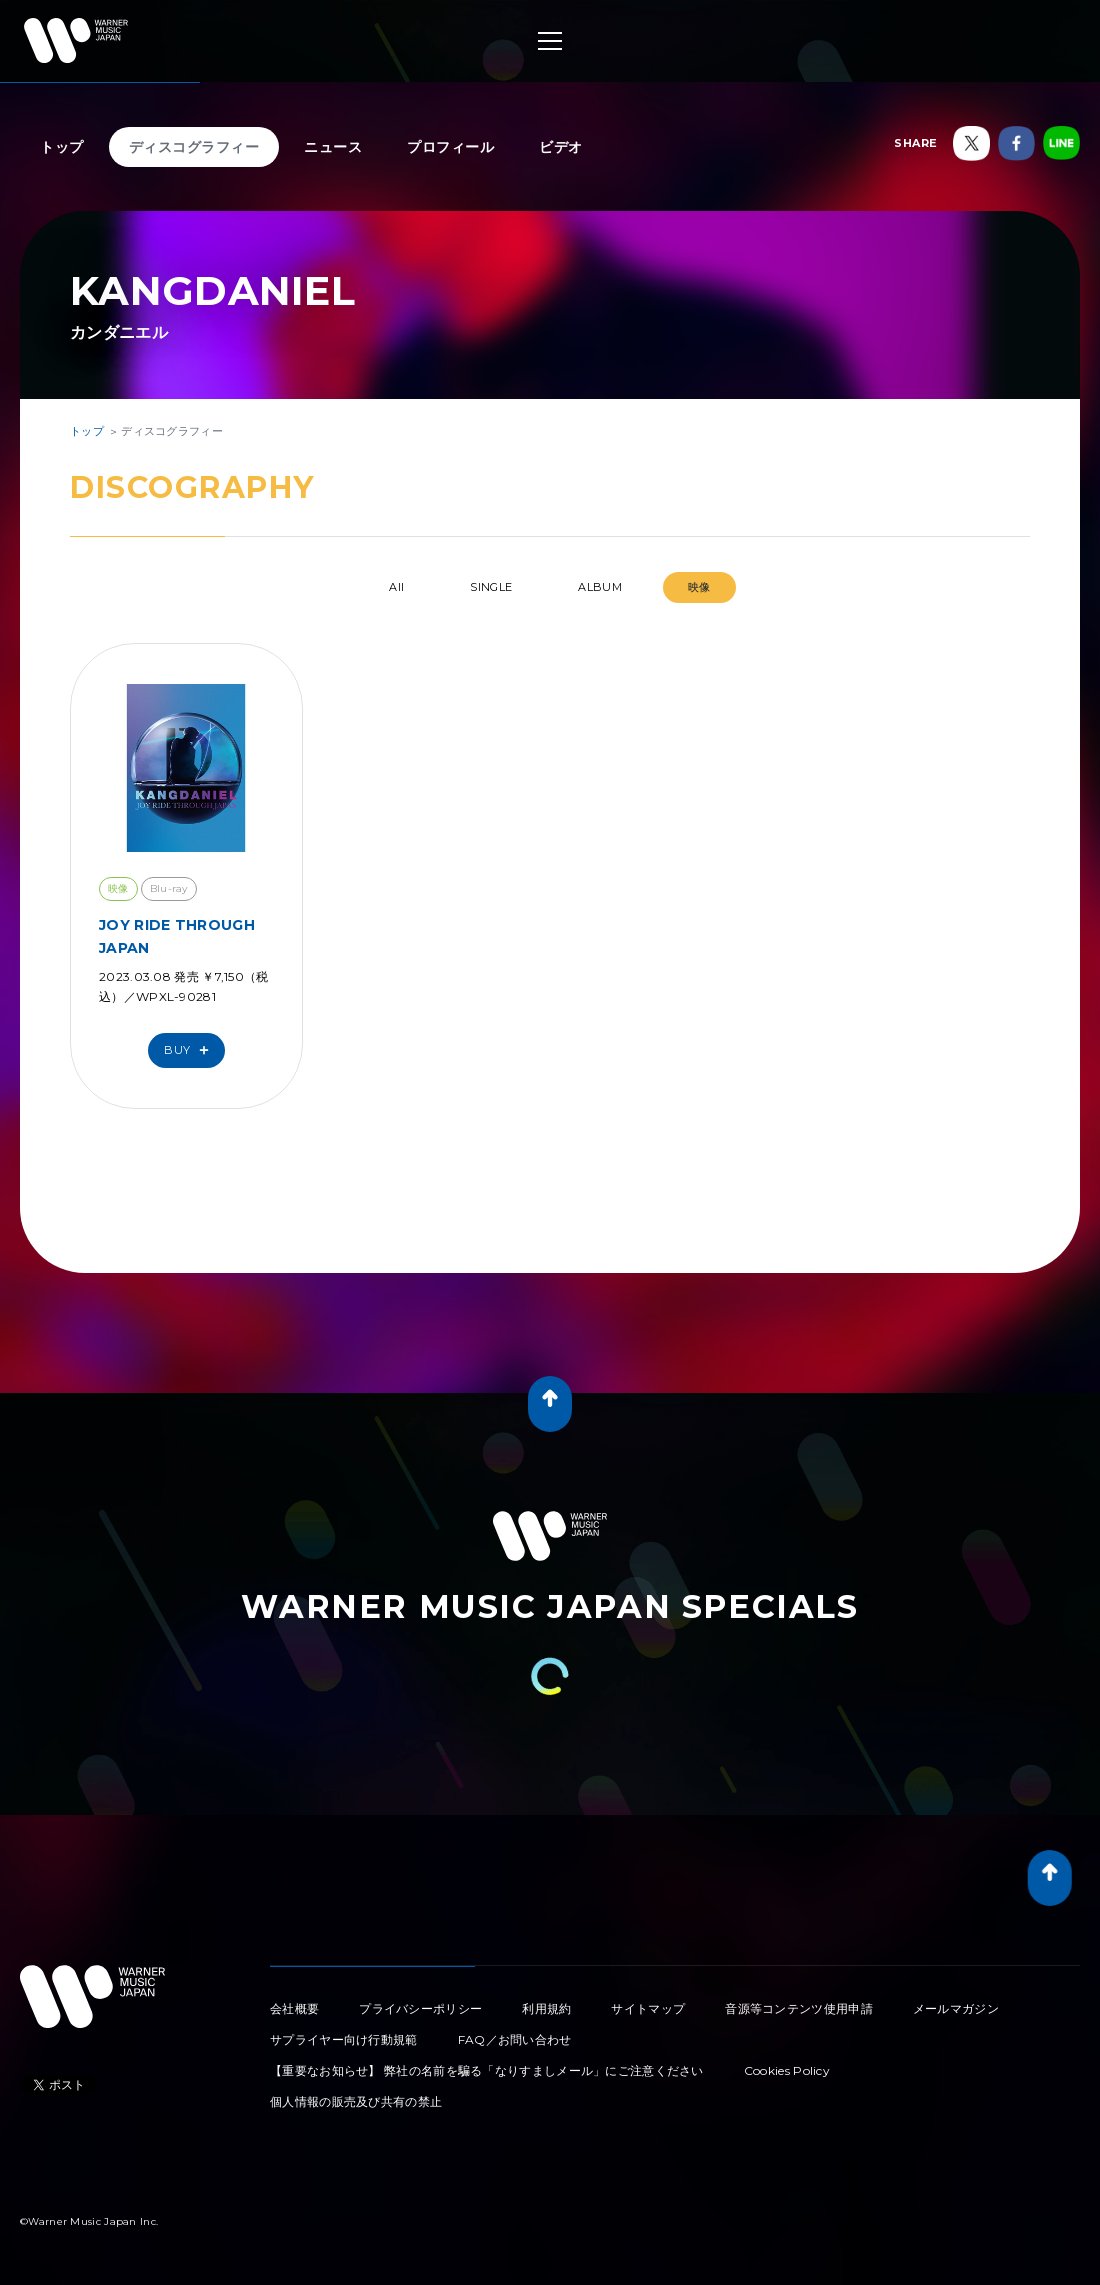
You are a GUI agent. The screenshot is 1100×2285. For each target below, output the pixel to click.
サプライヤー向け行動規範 (344, 2039)
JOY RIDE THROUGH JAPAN (177, 936)
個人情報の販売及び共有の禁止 (356, 2101)
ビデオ (561, 147)
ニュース (333, 147)
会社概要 (294, 2008)
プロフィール (450, 147)
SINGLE (491, 587)
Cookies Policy (787, 2070)
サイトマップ (648, 2008)
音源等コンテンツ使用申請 (799, 2008)
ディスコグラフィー (194, 147)
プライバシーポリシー (420, 2008)
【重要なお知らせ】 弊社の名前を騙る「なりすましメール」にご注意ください (487, 2070)
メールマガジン (956, 2008)
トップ (62, 147)
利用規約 (546, 2008)
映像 (699, 587)
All (396, 587)
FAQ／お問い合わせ (515, 2039)
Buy (191, 1050)
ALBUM (600, 587)
